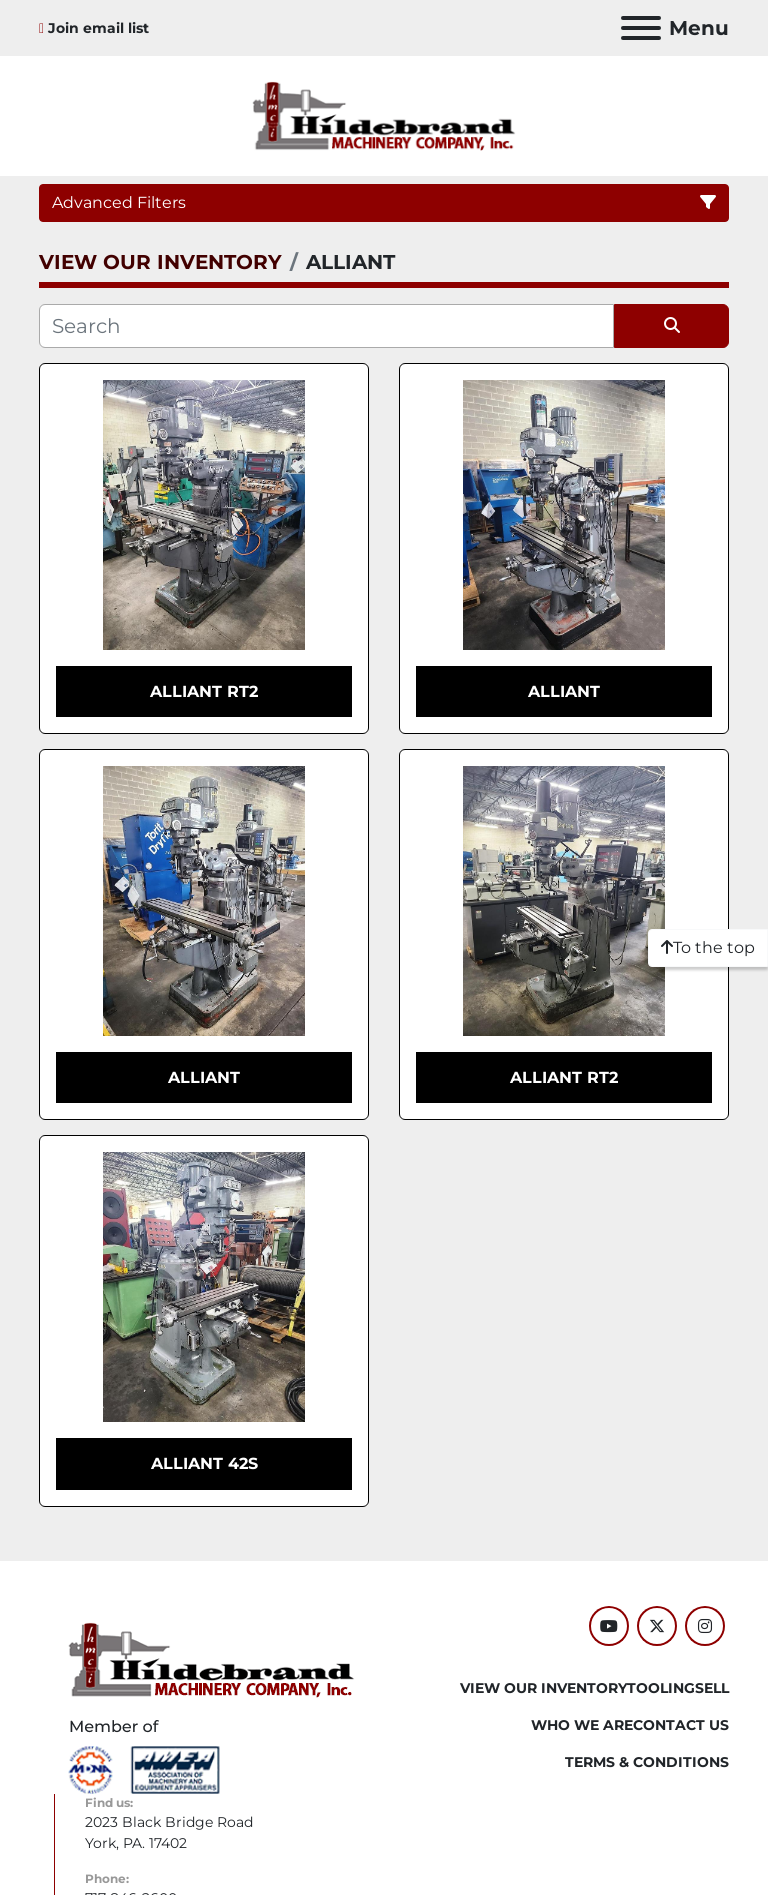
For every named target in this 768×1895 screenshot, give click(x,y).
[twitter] (657, 1626)
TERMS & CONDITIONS (647, 1762)
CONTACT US (681, 1725)
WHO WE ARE (582, 1725)
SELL (712, 1688)
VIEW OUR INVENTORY (543, 1688)
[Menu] (641, 28)
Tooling (661, 1688)
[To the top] (708, 948)
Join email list (98, 28)
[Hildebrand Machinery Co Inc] (211, 1658)
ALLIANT (564, 691)
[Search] (326, 326)
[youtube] (609, 1626)
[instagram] (705, 1626)
